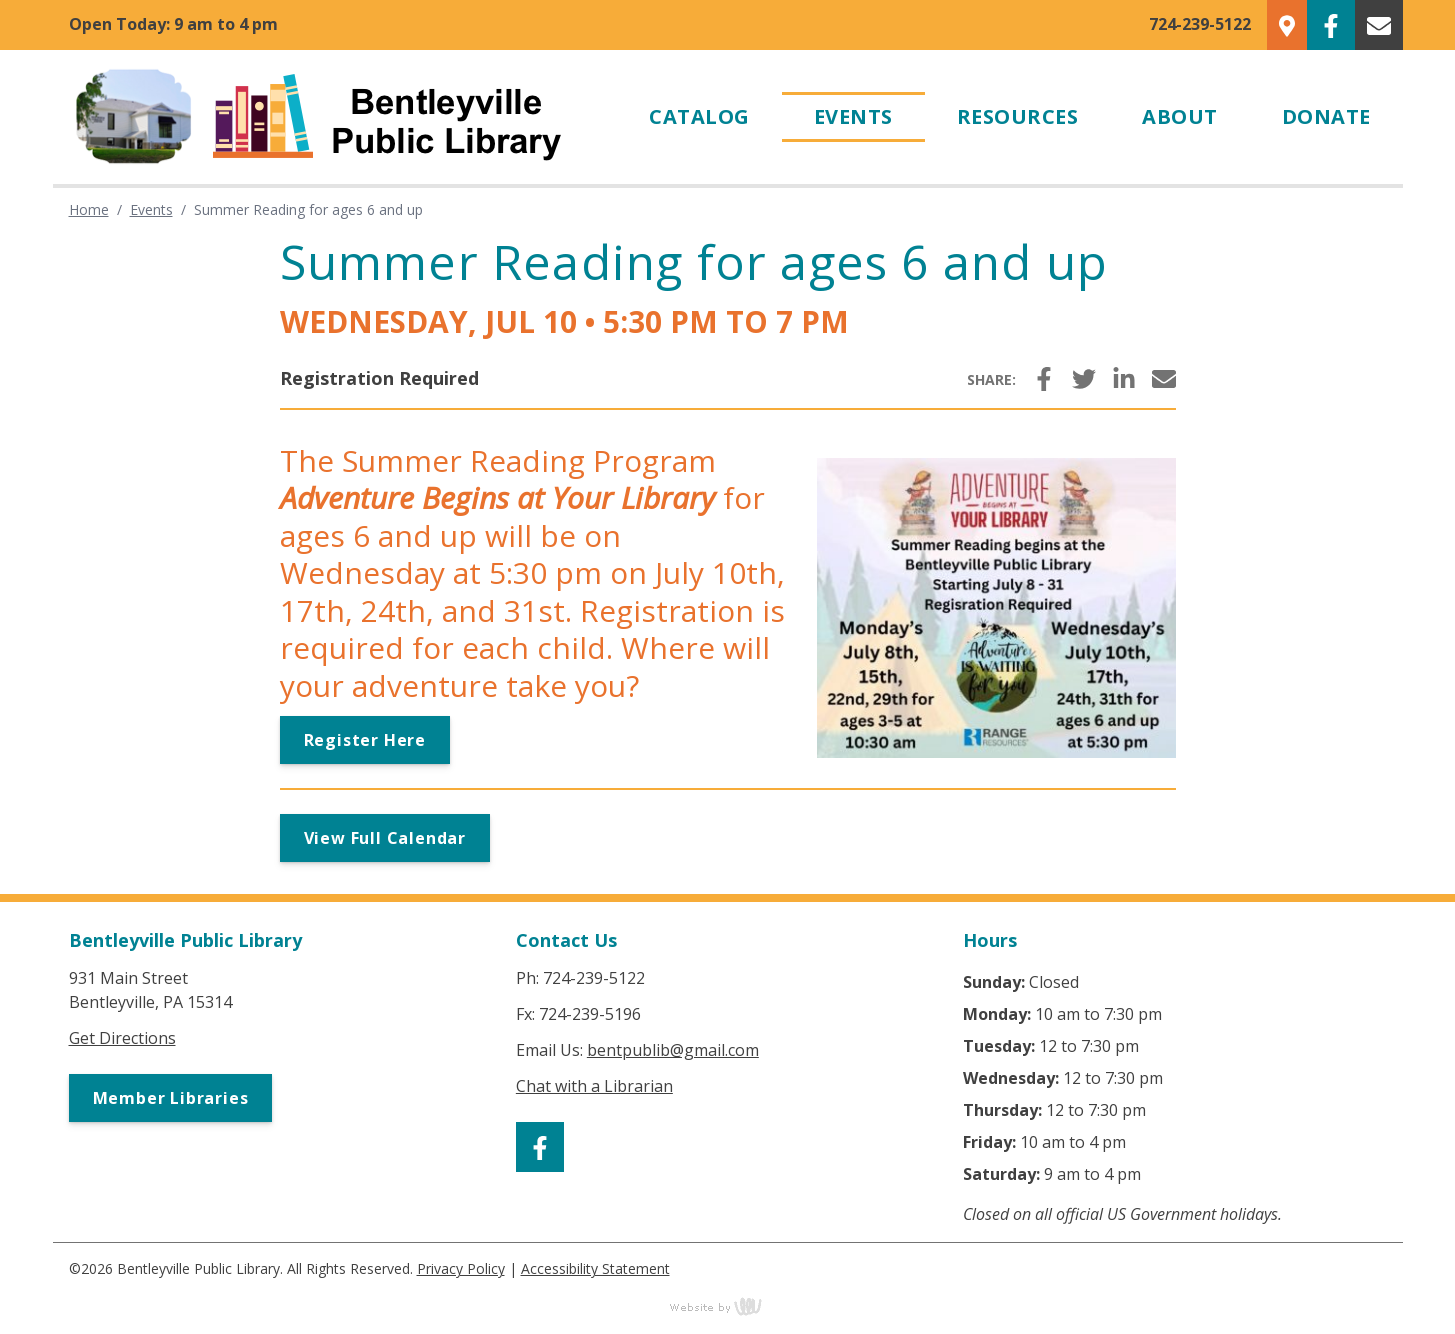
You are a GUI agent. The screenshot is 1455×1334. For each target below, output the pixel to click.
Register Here (365, 740)
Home (89, 209)
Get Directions (122, 1038)
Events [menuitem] (853, 116)
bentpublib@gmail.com (673, 1050)
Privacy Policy (461, 1268)
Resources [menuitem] (1018, 116)
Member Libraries (171, 1098)
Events (151, 209)
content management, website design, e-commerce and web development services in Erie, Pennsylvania (728, 1306)
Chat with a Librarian (594, 1086)
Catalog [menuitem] (699, 116)
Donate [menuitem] (1326, 116)
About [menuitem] (1180, 116)
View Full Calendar (385, 838)
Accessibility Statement (595, 1268)
